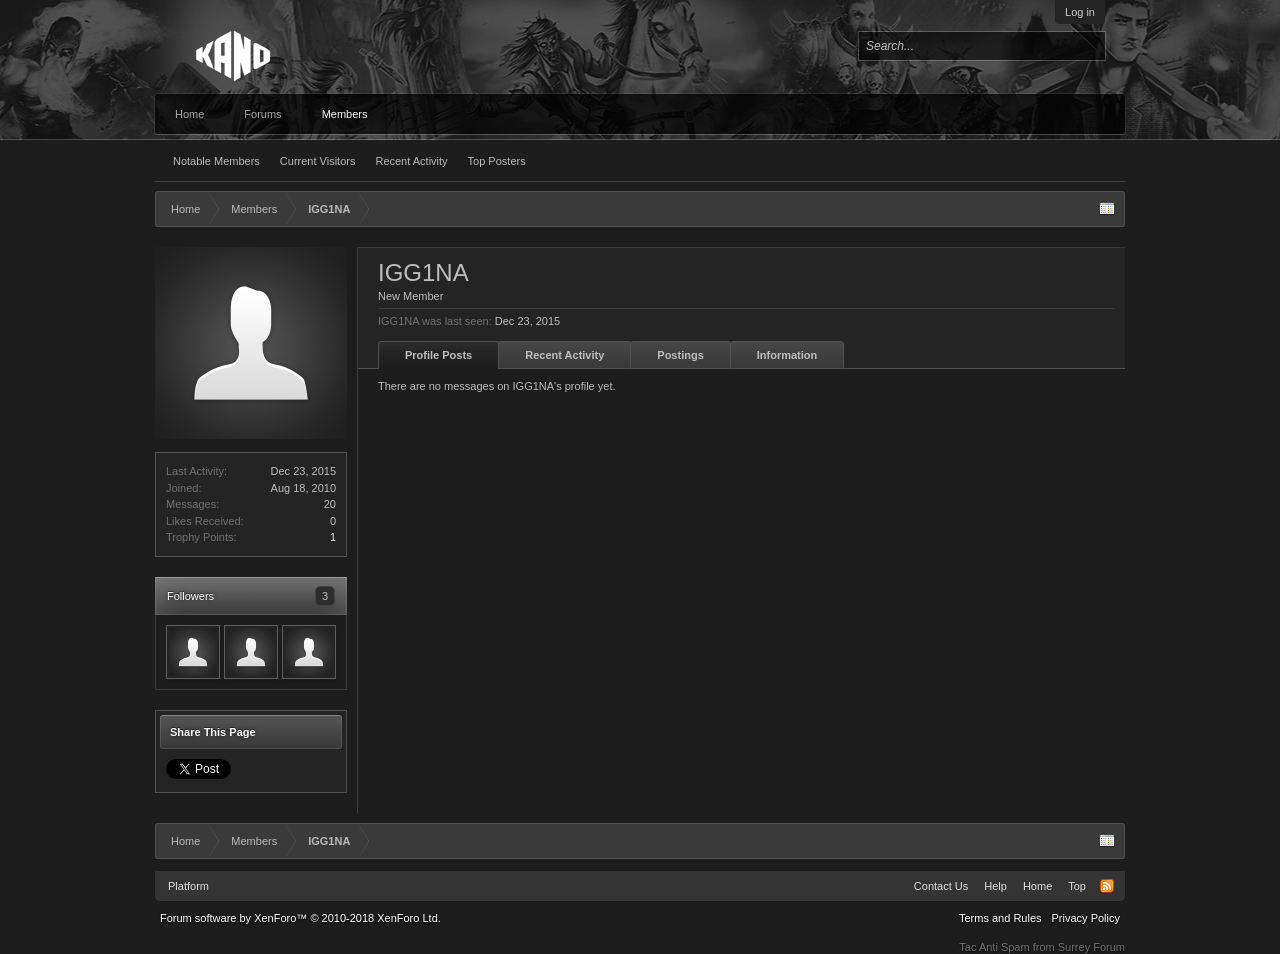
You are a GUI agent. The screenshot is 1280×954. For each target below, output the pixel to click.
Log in (1080, 12)
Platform (188, 886)
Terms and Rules (1000, 918)
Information (787, 355)
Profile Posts (438, 355)
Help (995, 886)
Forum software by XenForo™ (300, 918)
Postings (680, 355)
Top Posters (497, 161)
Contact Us (941, 886)
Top (1077, 886)
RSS (1107, 886)
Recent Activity (411, 161)
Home (189, 114)
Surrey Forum (1091, 947)
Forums (262, 114)
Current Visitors (318, 161)
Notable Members (216, 161)
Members (345, 114)
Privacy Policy (1086, 918)
